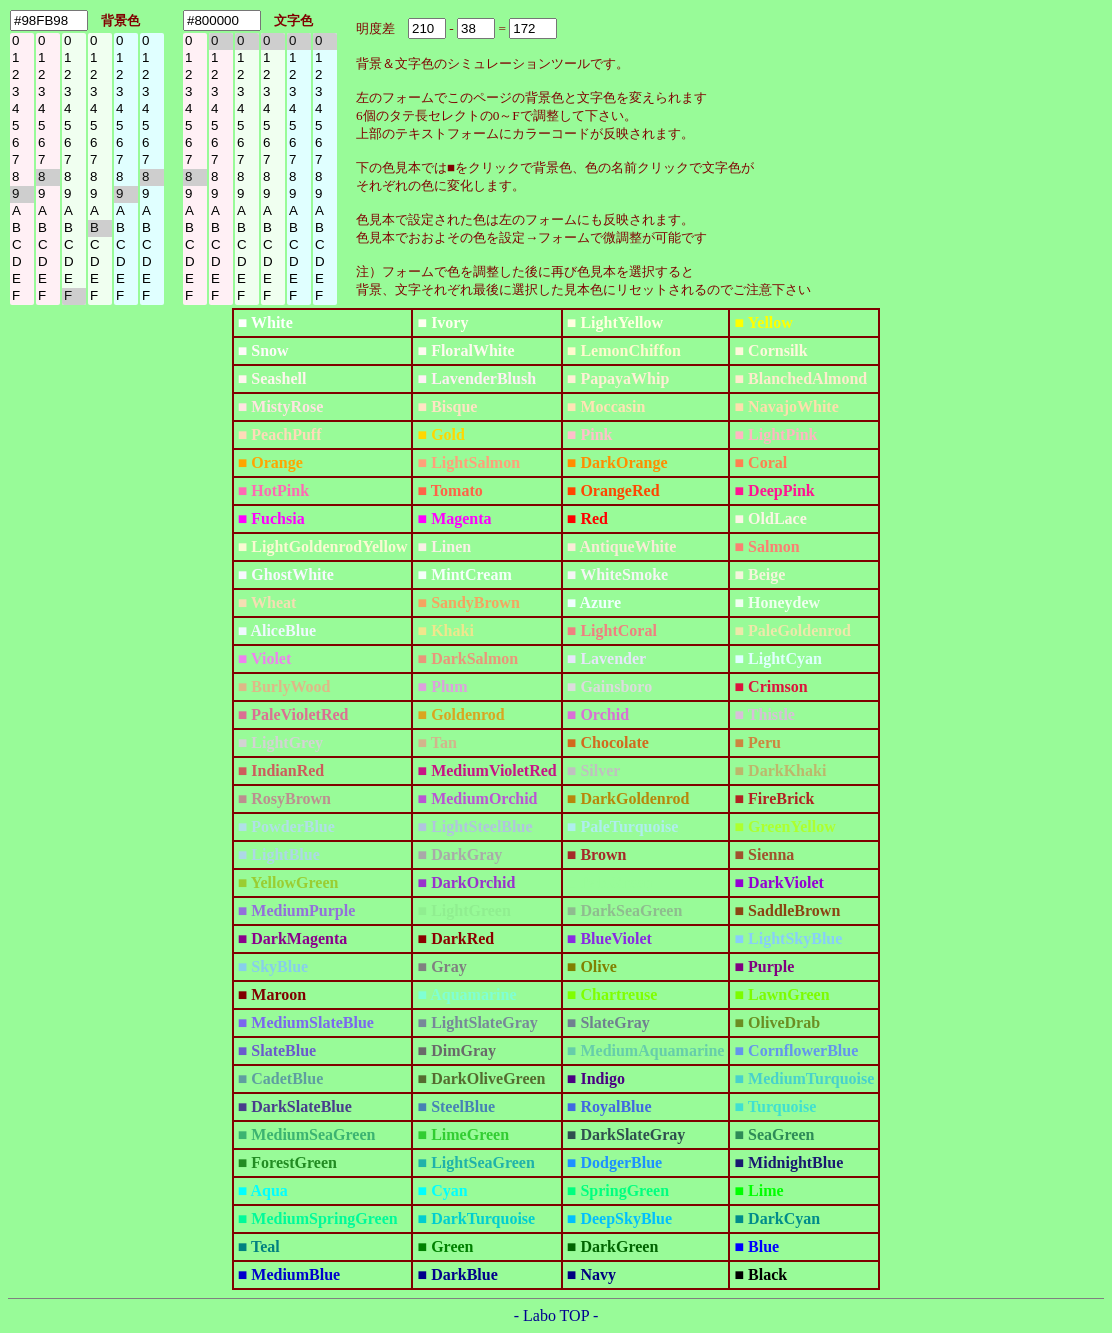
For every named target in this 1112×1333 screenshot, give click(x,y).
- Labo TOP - (556, 1315)
